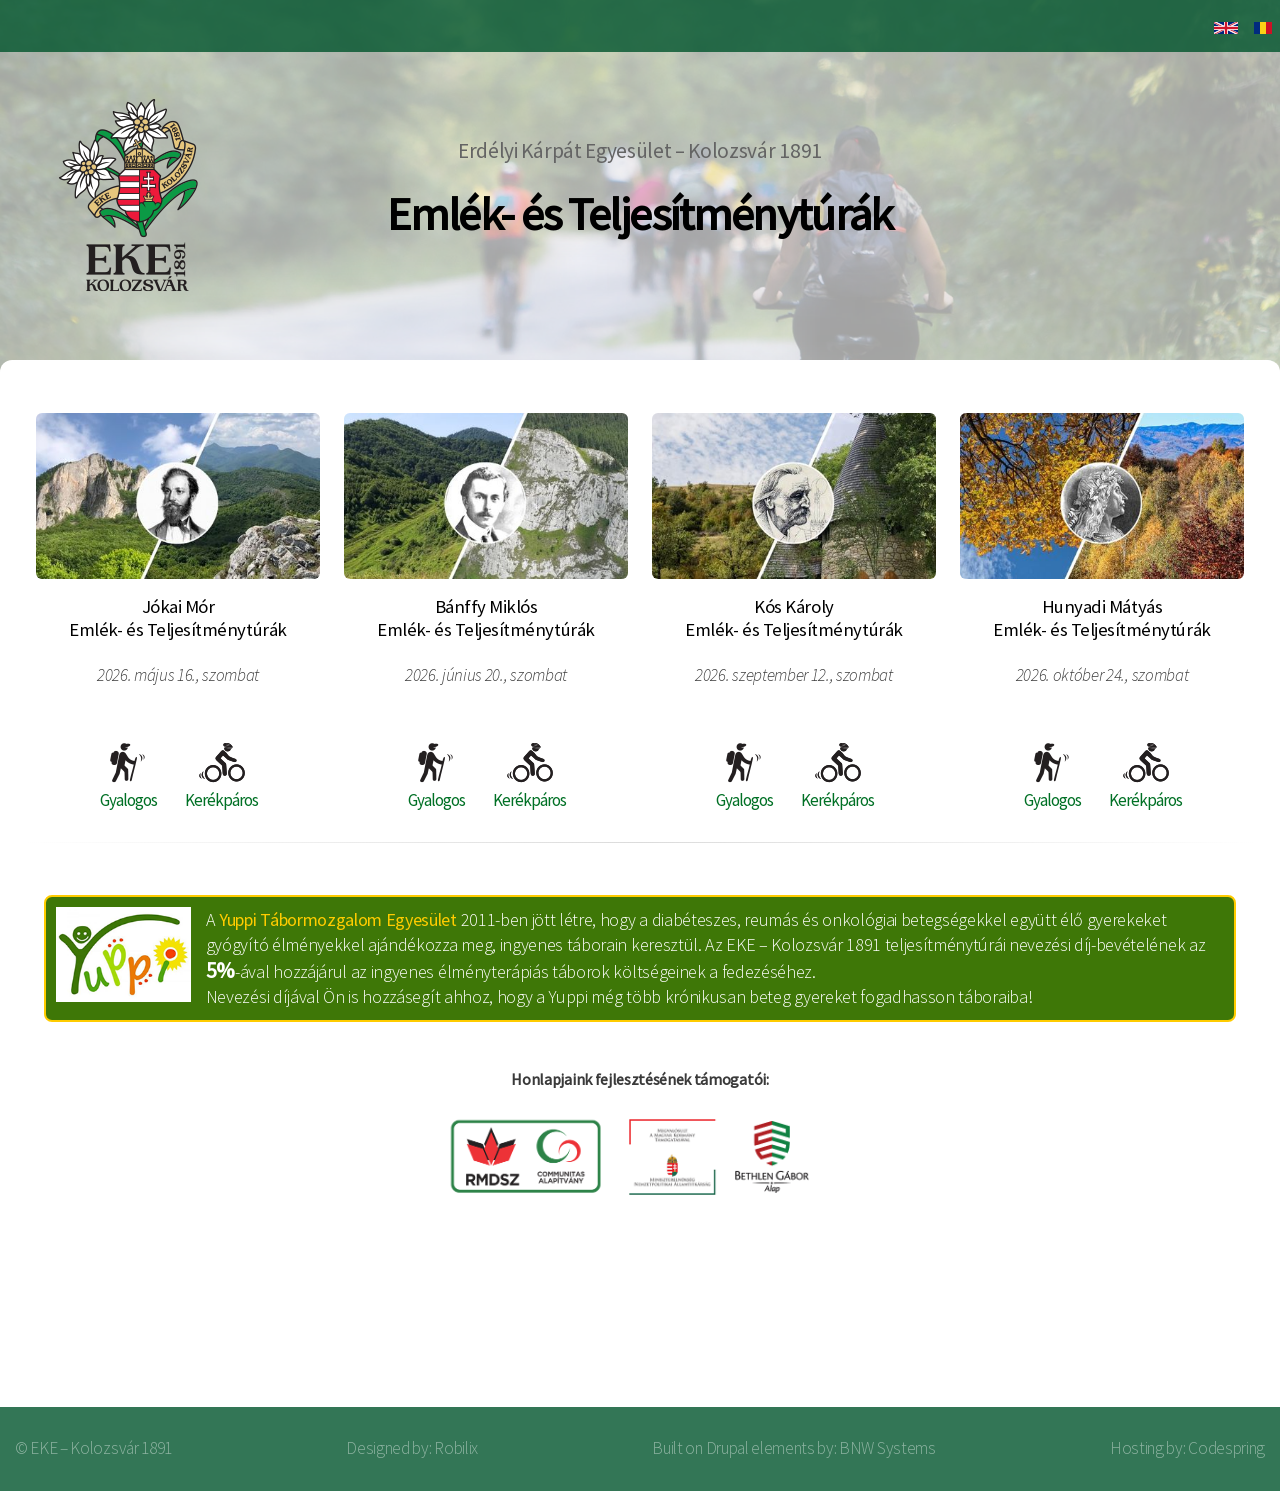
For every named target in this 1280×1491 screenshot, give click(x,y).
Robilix (456, 1448)
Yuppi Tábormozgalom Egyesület (338, 919)
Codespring (1226, 1448)
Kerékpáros (221, 777)
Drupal (727, 1448)
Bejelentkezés (1176, 1327)
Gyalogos (128, 777)
